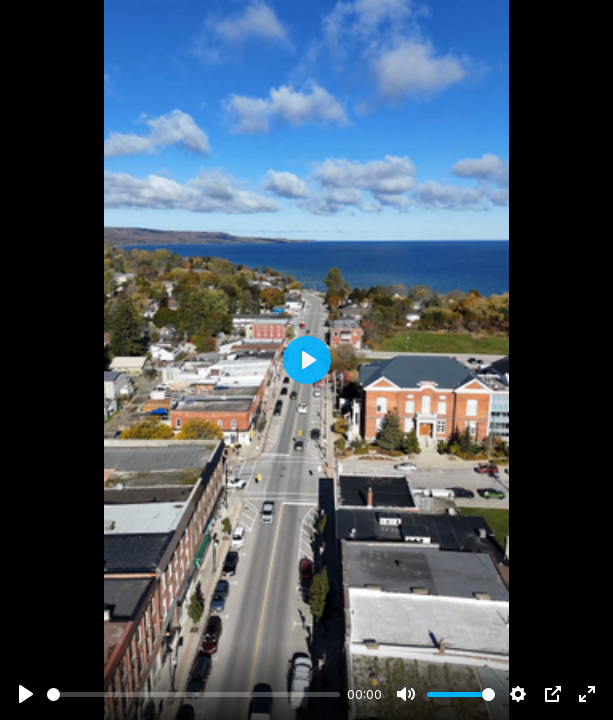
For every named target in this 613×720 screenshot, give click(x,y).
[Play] (26, 694)
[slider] (193, 694)
